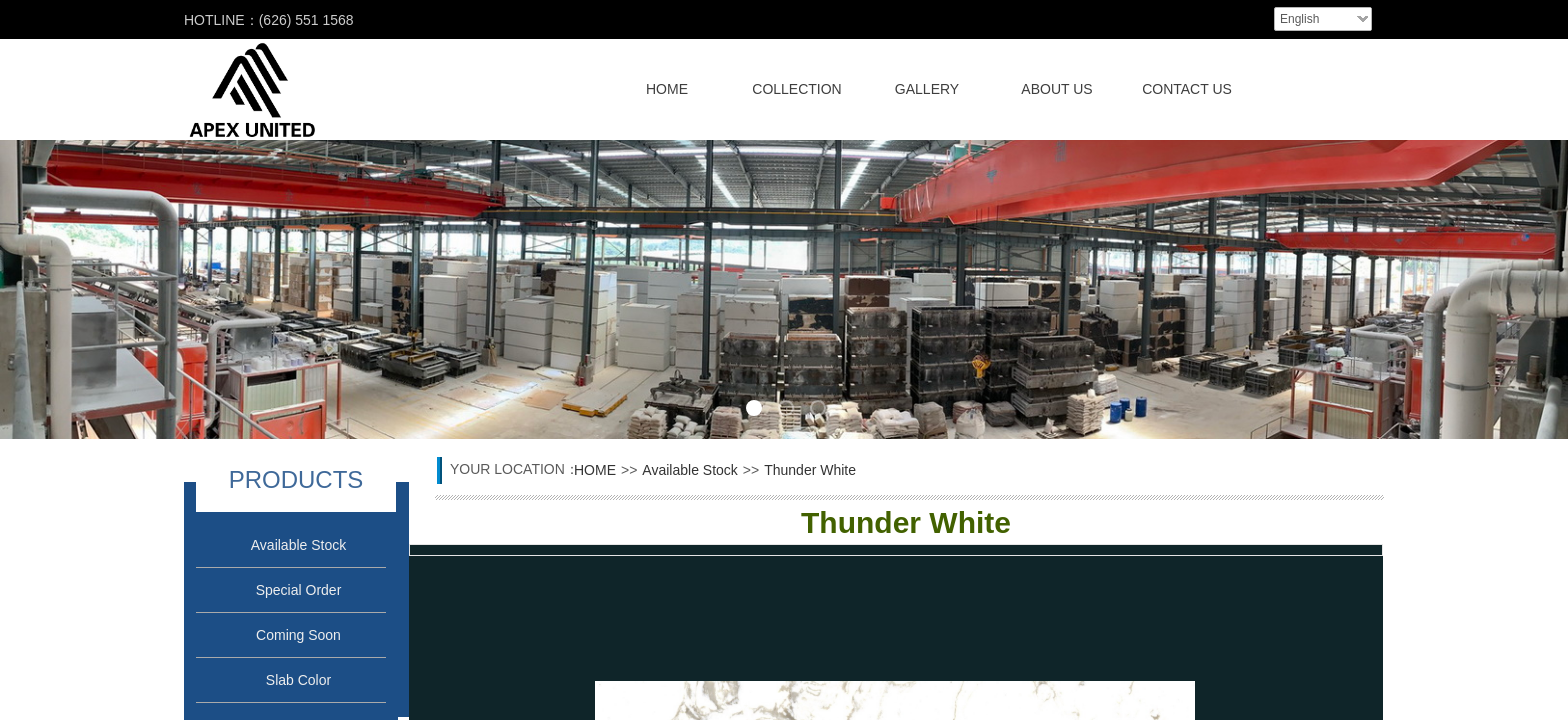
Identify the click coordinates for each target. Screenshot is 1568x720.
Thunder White (810, 470)
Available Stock (298, 545)
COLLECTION (796, 89)
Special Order (299, 590)
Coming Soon (298, 635)
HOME (667, 89)
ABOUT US (1056, 89)
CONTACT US (1187, 89)
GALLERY (927, 89)
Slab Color (298, 680)
